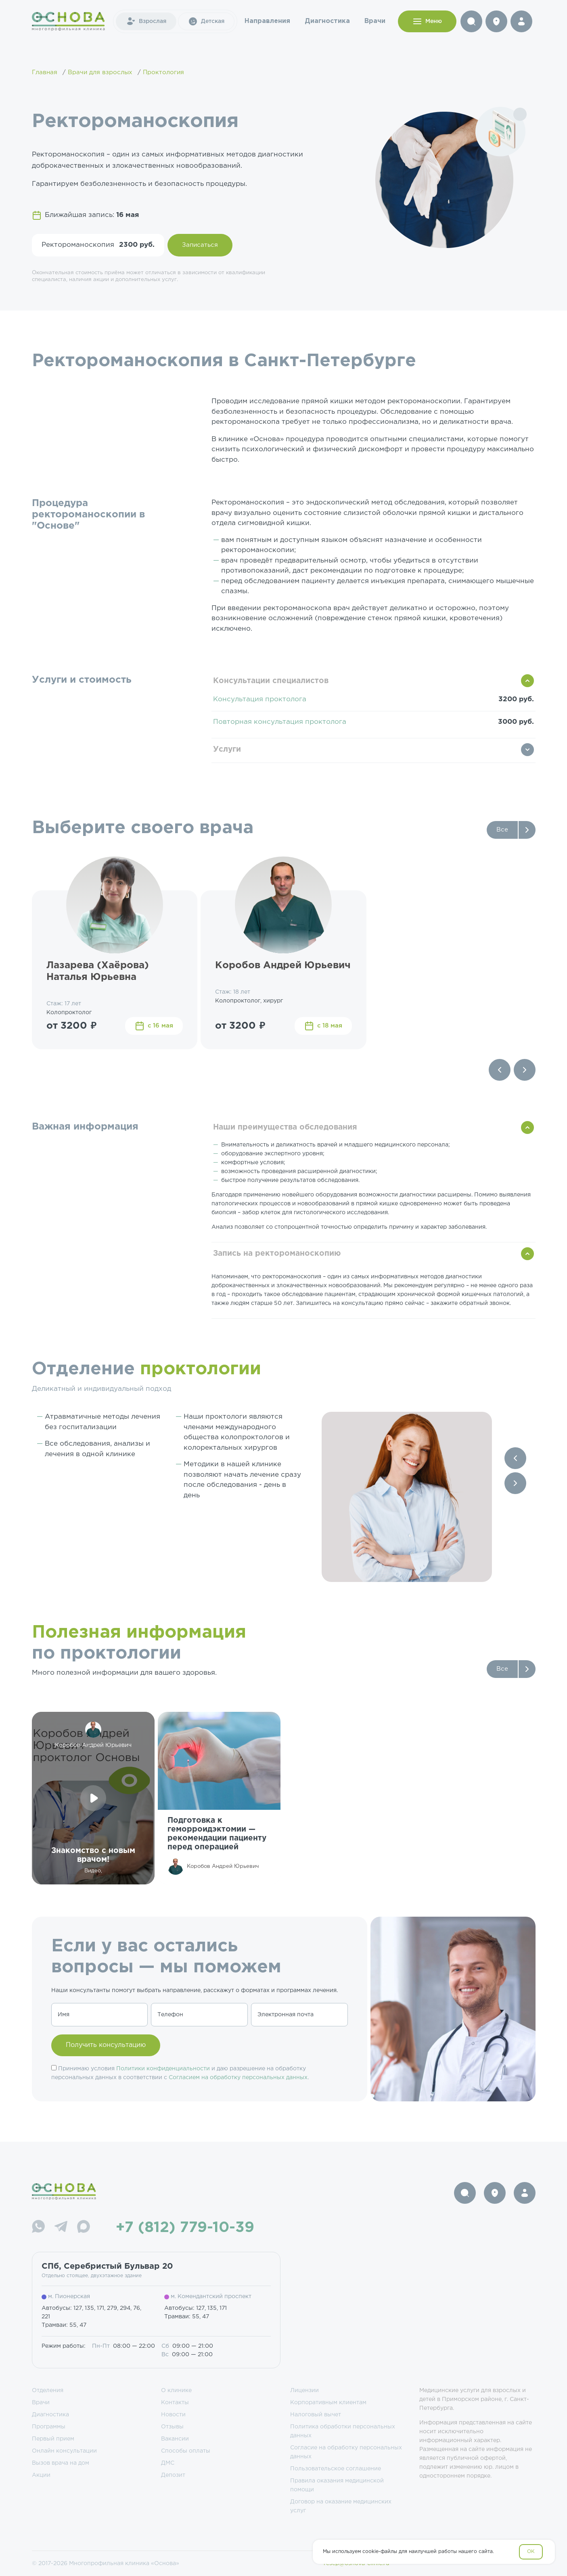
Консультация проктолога (259, 699)
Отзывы (172, 2426)
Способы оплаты (185, 2451)
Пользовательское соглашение (335, 2468)
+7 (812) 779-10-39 (185, 2228)
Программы (48, 2426)
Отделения (47, 2390)
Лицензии (304, 2390)
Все (502, 829)
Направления (267, 21)
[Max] (83, 2228)
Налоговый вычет (315, 2414)
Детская (206, 21)
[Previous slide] (500, 1070)
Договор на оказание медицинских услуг (340, 2506)
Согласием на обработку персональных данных (238, 2077)
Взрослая (146, 21)
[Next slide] (525, 1070)
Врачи (374, 21)
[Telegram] (60, 2228)
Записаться (200, 245)
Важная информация (85, 1126)
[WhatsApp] (38, 2228)
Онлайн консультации (64, 2451)
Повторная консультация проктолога (279, 722)
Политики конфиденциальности (163, 2068)
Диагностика (327, 21)
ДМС (167, 2463)
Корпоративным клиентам (328, 2402)
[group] (219, 1798)
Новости (173, 2414)
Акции (41, 2475)
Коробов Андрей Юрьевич (283, 965)
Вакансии (175, 2438)
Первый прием (53, 2438)
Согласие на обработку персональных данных (346, 2452)
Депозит (173, 2475)
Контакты (175, 2402)
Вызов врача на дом (60, 2463)
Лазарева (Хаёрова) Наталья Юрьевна (97, 971)
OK (531, 2551)
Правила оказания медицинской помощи (337, 2485)
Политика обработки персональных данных (342, 2431)
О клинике (176, 2390)
